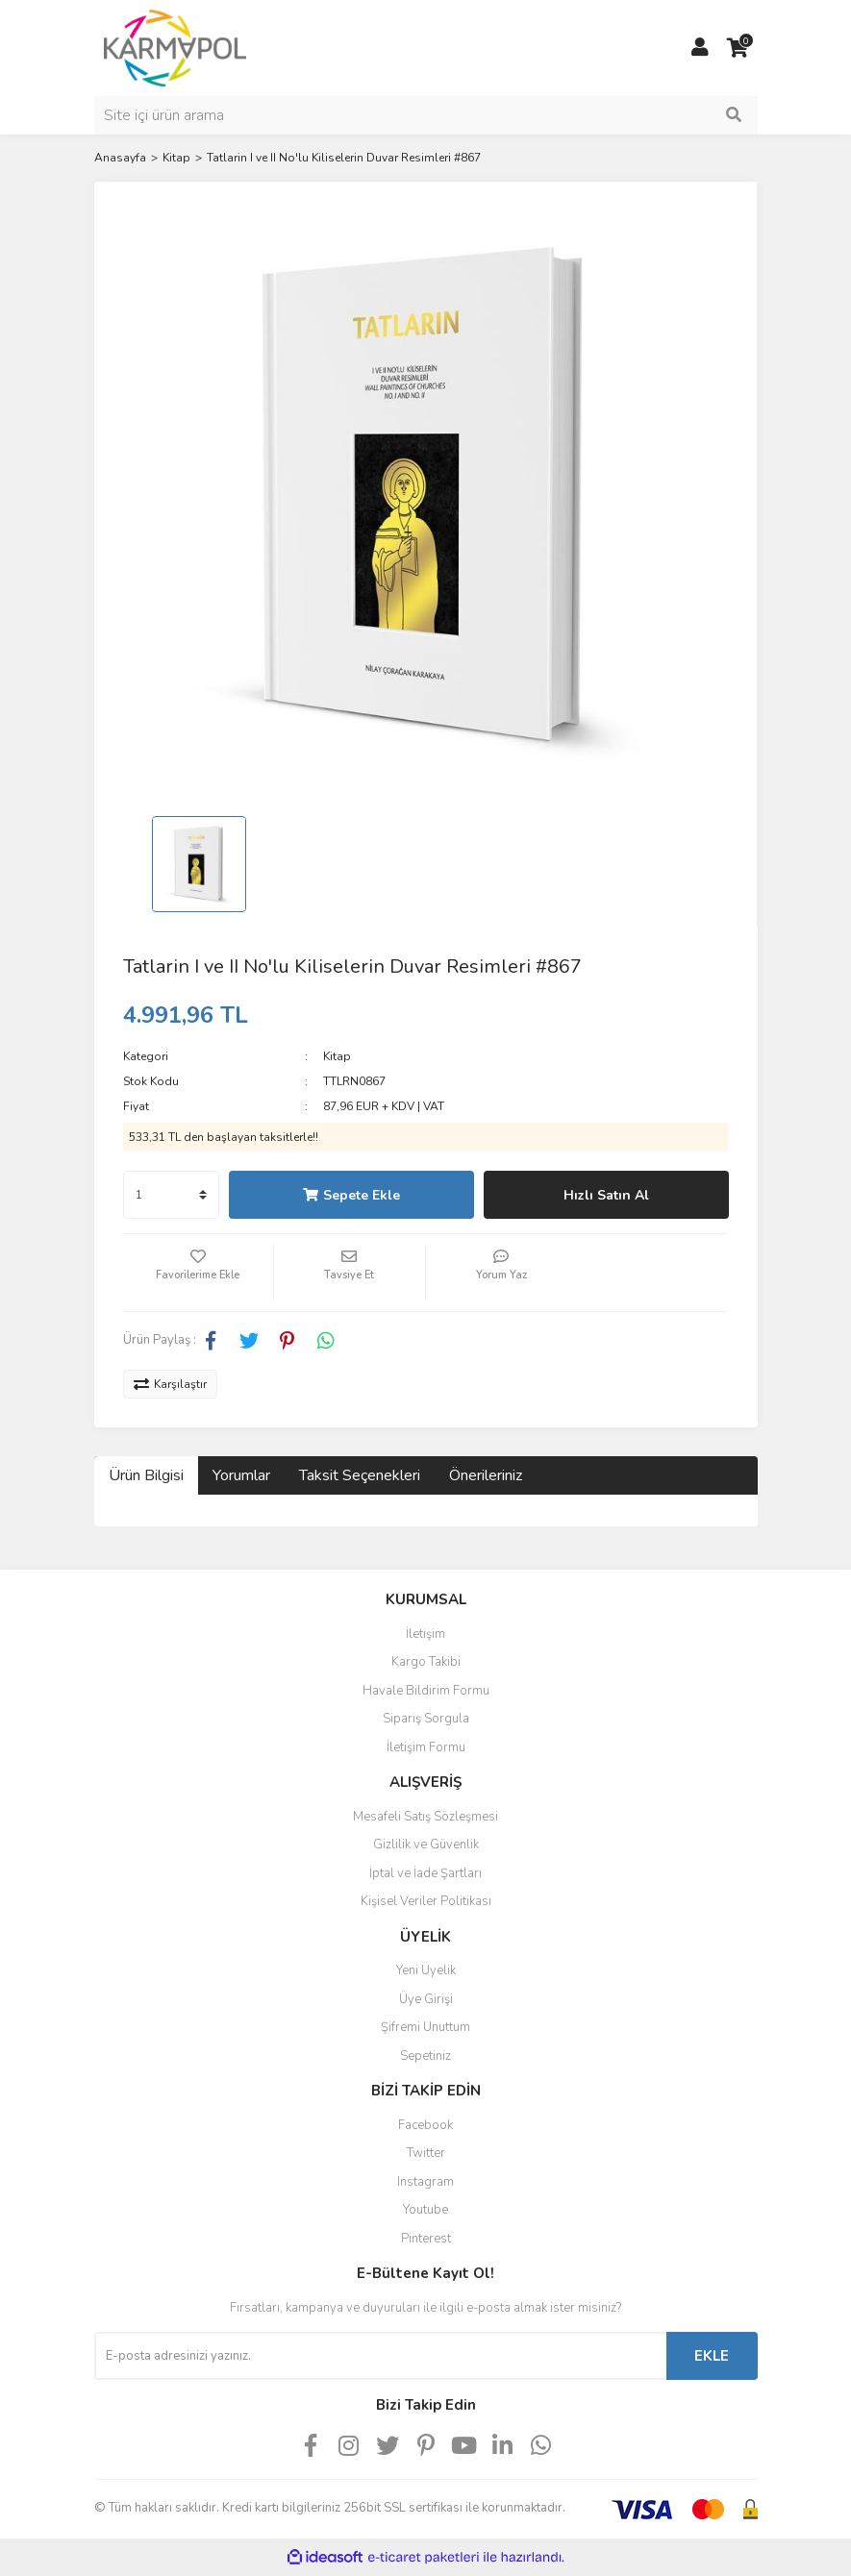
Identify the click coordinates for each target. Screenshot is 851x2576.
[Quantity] (171, 1195)
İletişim (425, 1634)
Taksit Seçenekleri (359, 1475)
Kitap (337, 1056)
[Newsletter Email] (380, 2356)
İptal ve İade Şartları (425, 1873)
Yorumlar (241, 1475)
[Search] (426, 115)
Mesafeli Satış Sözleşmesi (425, 1816)
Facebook (425, 2125)
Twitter (426, 2153)
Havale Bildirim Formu (426, 1690)
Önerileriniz (485, 1475)
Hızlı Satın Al (606, 1195)
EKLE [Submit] (711, 2355)
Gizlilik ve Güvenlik (426, 1844)
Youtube (425, 2209)
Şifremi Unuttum (425, 2027)
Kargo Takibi (426, 1662)
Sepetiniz (425, 2056)
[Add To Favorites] (198, 1272)
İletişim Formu (426, 1747)
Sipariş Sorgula (426, 1718)
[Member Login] (700, 48)
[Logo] (175, 47)
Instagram (425, 2182)
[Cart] (738, 48)
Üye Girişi (426, 1999)
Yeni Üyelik (426, 1970)
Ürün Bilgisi (146, 1475)
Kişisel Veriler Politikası (426, 1901)
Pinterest (426, 2238)
